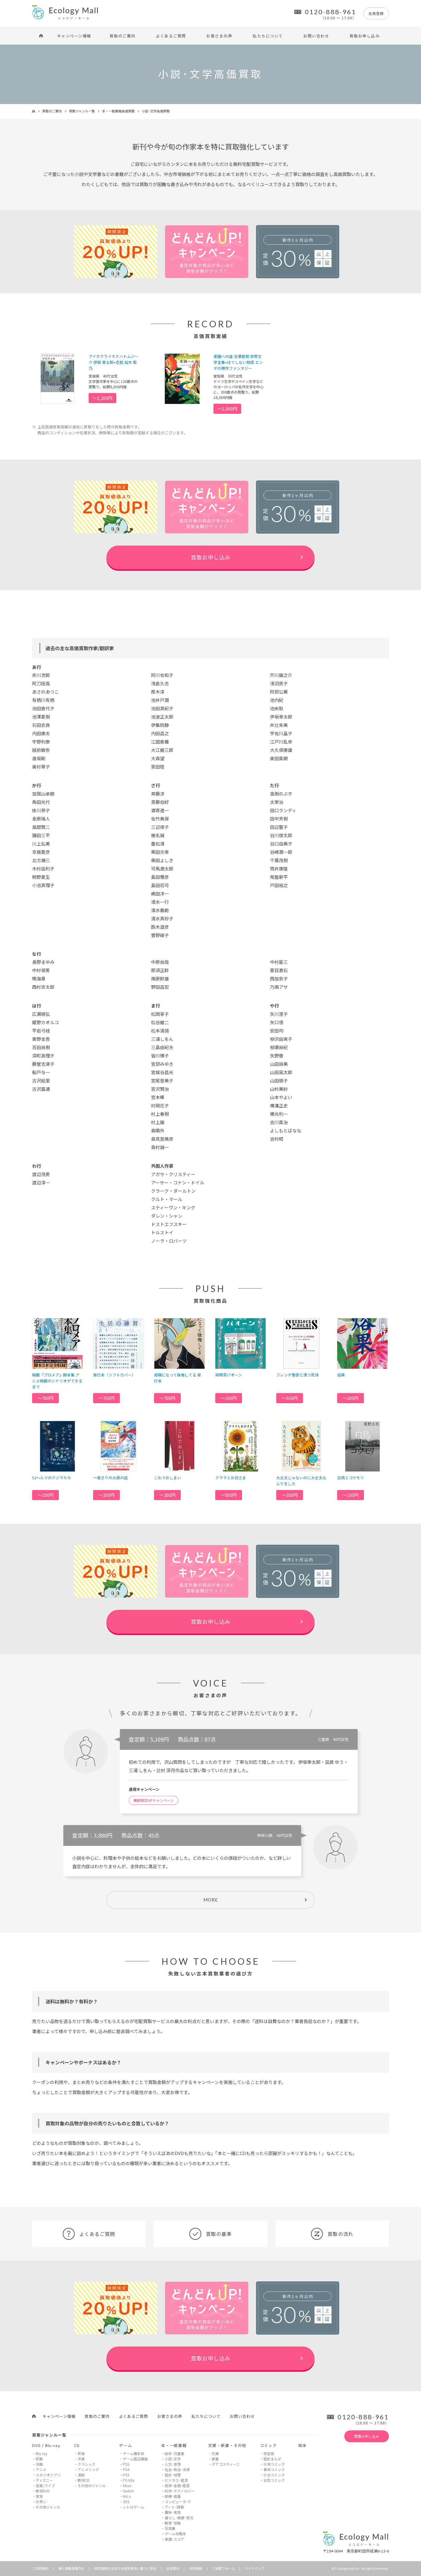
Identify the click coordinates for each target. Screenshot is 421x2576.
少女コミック (274, 2474)
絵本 (302, 2445)
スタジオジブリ (48, 2474)
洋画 (39, 2464)
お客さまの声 (219, 36)
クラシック (86, 2464)
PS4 (126, 2469)
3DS (126, 2501)
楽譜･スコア (174, 2539)
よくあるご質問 (171, 36)
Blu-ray (41, 2453)
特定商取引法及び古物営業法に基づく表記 (125, 2568)
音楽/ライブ (45, 2485)
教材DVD (43, 2490)
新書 (215, 2458)
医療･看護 (173, 2496)
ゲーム (125, 2445)
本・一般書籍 (174, 2445)
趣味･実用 (173, 2512)
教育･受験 (173, 2522)
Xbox (127, 2485)
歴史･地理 (173, 2474)
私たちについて (268, 36)
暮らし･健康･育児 (179, 2517)
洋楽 (81, 2458)
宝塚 (39, 2496)
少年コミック (274, 2464)
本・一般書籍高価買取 (118, 111)
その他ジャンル (48, 2506)
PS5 (126, 2464)
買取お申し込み (365, 36)
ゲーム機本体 (133, 2453)
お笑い (41, 2501)
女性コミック (274, 2480)
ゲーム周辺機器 (135, 2458)
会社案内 (172, 2568)
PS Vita (128, 2480)
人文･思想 (173, 2464)
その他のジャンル (92, 2485)
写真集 (170, 2528)
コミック (268, 2445)
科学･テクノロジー (180, 2490)
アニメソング (88, 2469)
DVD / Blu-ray (46, 2445)
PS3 (126, 2474)
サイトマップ (254, 2568)
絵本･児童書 (174, 2453)
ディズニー (44, 2480)
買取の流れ (332, 2234)
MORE (210, 1899)
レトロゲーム (133, 2506)
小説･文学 (173, 2458)
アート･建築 (174, 2506)
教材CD (83, 2480)
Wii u (127, 2496)
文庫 (215, 2453)
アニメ (41, 2469)
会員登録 (376, 13)
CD (77, 2445)
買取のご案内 (123, 36)
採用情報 (195, 2568)
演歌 (81, 2474)
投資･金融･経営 (177, 2485)
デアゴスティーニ (226, 2464)
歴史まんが (272, 2458)
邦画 (39, 2458)
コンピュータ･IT (178, 2501)
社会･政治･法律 (177, 2469)
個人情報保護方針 (71, 2568)
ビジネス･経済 (176, 2480)
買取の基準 (210, 2234)
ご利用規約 (40, 2568)
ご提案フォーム (223, 2568)
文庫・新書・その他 (227, 2445)
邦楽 (81, 2453)
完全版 (268, 2453)
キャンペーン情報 (74, 36)
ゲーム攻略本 (175, 2533)
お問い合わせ (316, 36)
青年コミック (274, 2469)
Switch (128, 2490)
